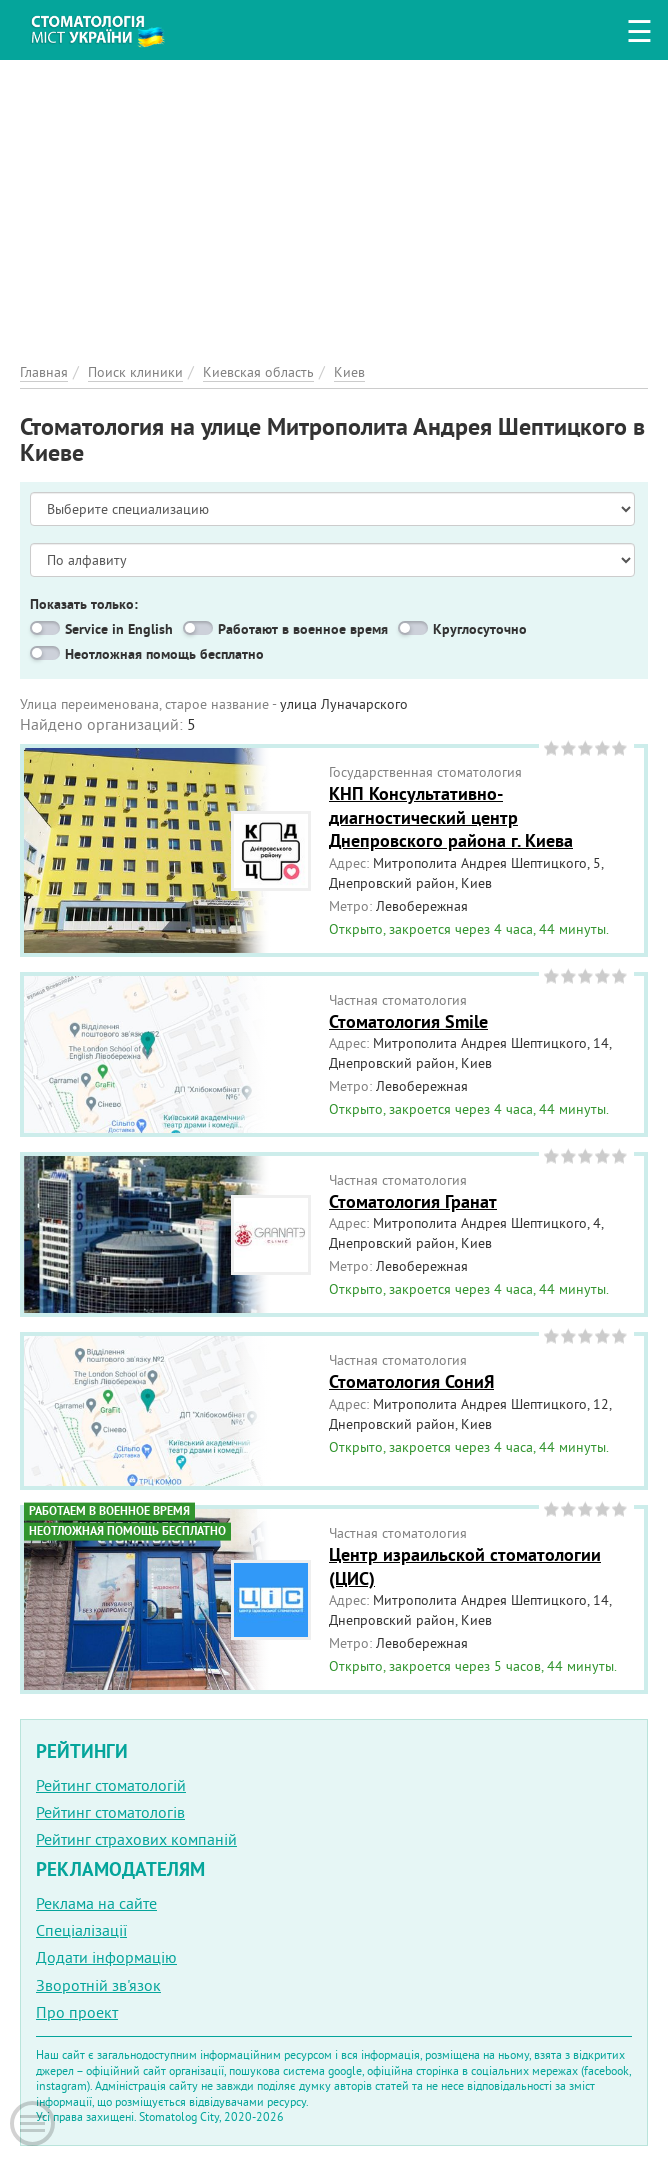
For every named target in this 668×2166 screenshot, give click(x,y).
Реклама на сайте (96, 1903)
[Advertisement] (334, 200)
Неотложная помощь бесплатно (164, 654)
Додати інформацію (106, 1957)
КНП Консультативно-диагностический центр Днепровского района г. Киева (451, 817)
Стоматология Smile (408, 1021)
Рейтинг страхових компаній (136, 1839)
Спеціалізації (81, 1930)
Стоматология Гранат (413, 1201)
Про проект (77, 2012)
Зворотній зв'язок (98, 1985)
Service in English (119, 629)
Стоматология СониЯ (411, 1381)
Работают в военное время (303, 629)
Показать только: (84, 604)
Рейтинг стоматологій (111, 1785)
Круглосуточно (480, 629)
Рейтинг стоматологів (110, 1812)
